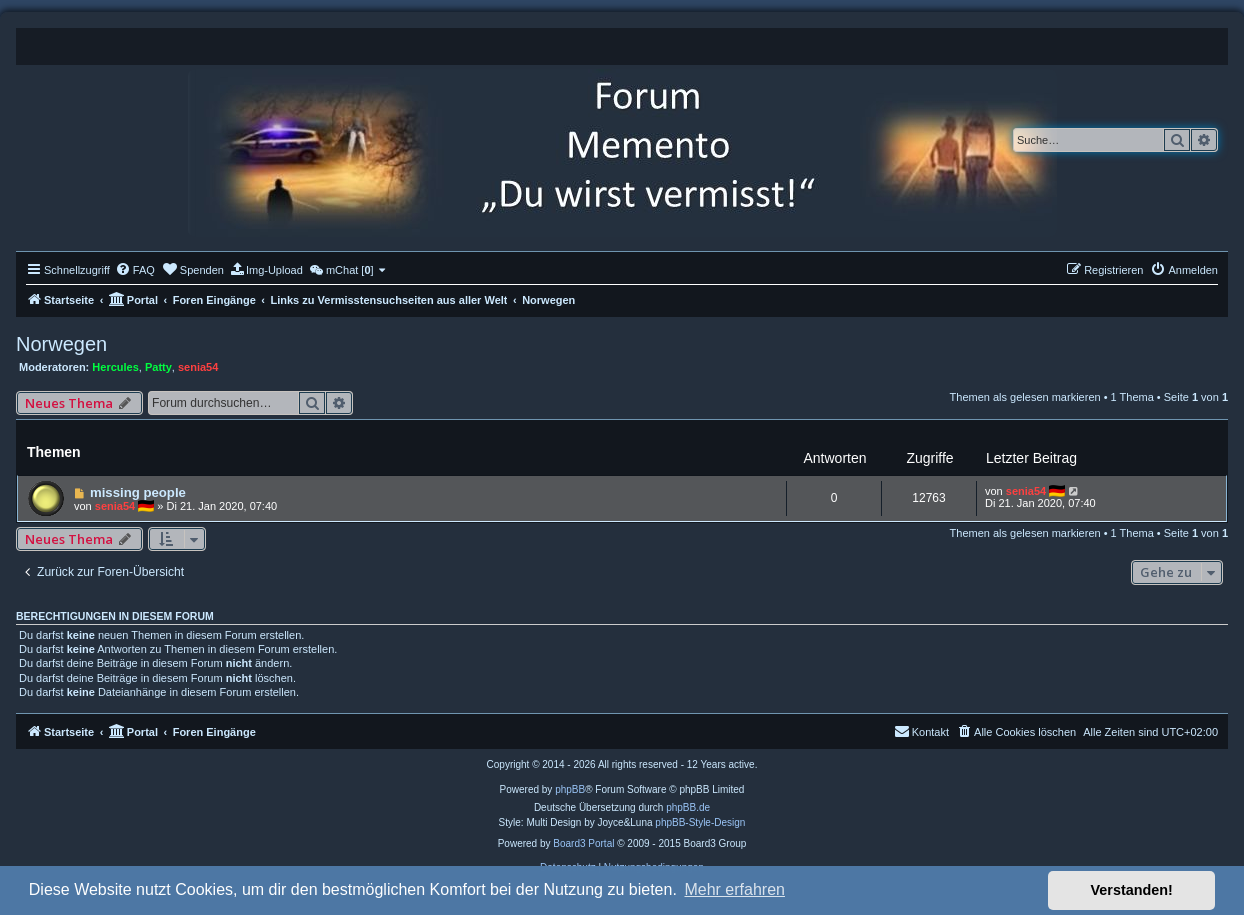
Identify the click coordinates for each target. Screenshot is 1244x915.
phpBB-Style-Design (700, 822)
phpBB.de (688, 807)
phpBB (570, 789)
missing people (138, 492)
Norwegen (61, 344)
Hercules (115, 367)
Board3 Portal (583, 843)
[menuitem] (135, 270)
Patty (158, 367)
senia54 (198, 367)
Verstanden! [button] (1132, 890)
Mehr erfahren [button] (734, 889)
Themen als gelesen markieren (1025, 397)
